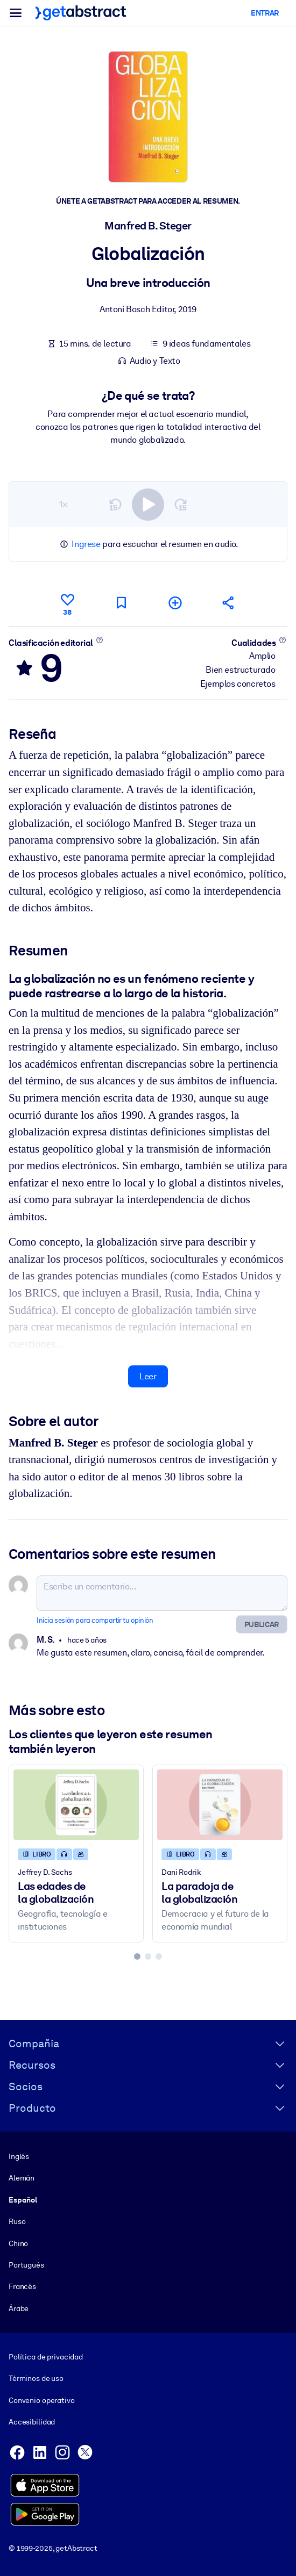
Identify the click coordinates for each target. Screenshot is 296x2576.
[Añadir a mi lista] (175, 602)
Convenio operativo (42, 2399)
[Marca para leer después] (121, 602)
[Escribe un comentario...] (162, 1593)
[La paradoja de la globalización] (220, 1804)
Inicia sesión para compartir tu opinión (95, 1620)
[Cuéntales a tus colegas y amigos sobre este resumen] (228, 602)
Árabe (19, 2308)
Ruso (17, 2221)
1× (63, 504)
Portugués (26, 2264)
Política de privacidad (46, 2356)
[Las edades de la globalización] (76, 1804)
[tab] (137, 1956)
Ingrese (86, 544)
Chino (18, 2243)
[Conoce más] (99, 639)
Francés (22, 2286)
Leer (147, 1376)
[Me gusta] (67, 603)
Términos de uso (36, 2378)
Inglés (19, 2156)
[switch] (148, 504)
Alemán (21, 2178)
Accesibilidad (32, 2421)
